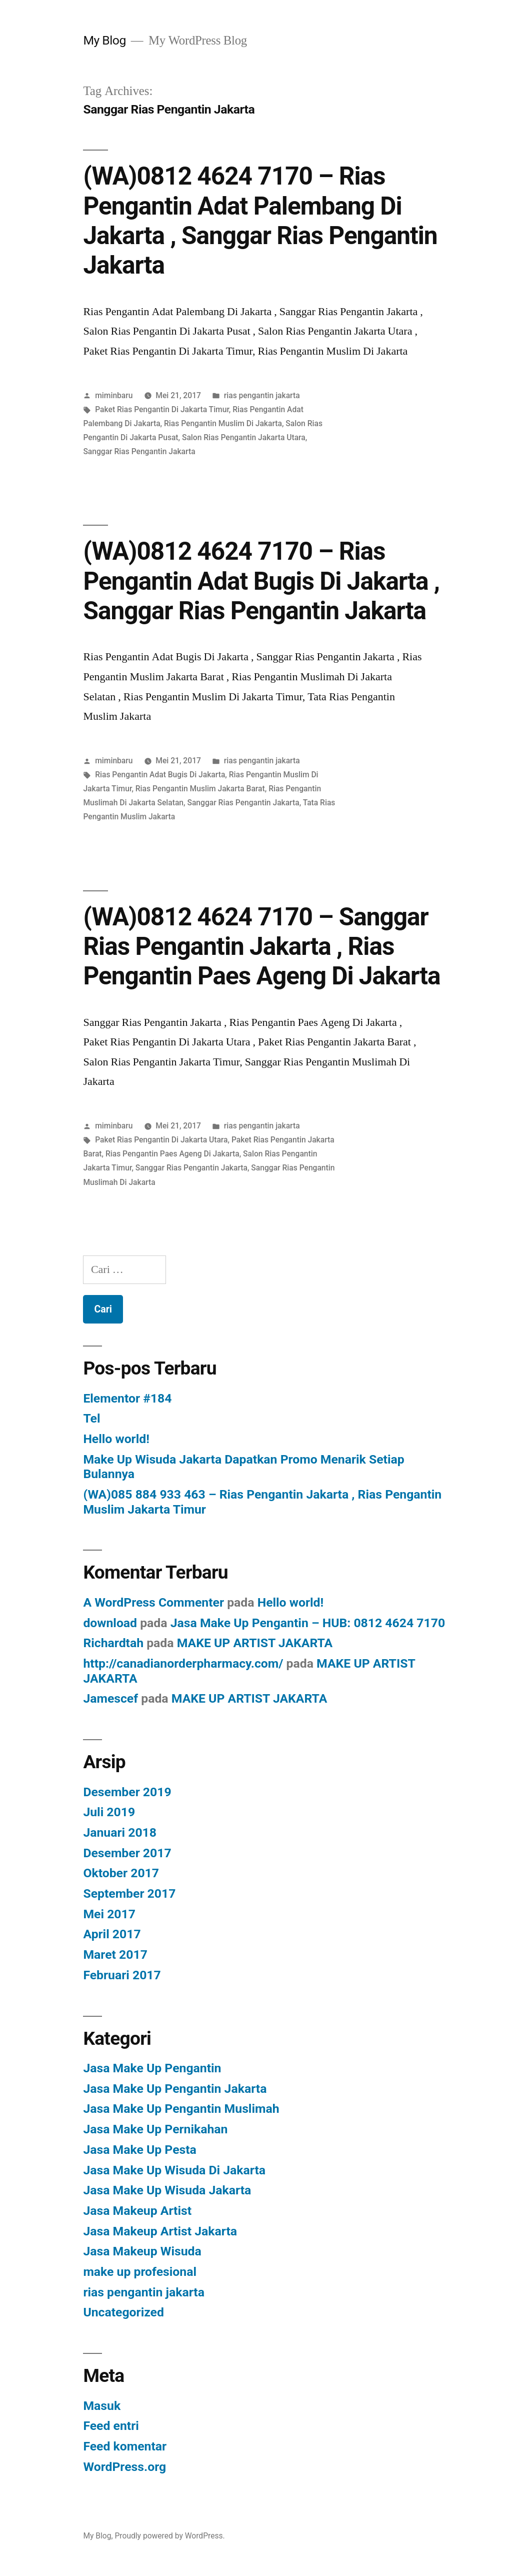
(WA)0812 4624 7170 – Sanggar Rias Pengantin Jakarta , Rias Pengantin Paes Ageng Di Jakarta (261, 946)
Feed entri (110, 2425)
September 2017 (129, 1893)
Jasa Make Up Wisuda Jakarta (167, 2190)
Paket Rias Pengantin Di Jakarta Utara (161, 1139)
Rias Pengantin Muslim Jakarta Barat (200, 788)
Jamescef (110, 1698)
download (110, 1623)
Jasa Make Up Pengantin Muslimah (181, 2108)
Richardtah (113, 1643)
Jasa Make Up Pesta (139, 2149)
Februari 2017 (121, 1975)
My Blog (104, 40)
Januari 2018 (119, 1832)
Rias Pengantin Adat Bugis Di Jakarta (160, 774)
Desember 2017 (127, 1853)
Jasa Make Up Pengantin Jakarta (174, 2088)
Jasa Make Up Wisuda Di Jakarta (174, 2170)
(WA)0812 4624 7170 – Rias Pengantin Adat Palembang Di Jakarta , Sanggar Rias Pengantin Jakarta (260, 221)
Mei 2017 (109, 1914)
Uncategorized (123, 2312)
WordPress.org (124, 2466)
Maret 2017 (115, 1954)
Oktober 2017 (121, 1873)
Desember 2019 (127, 1792)
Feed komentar (124, 2446)
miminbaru (113, 395)
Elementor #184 (127, 1398)
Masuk (101, 2405)
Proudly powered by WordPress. (169, 2535)
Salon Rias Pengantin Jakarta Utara (244, 437)
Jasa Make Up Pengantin (152, 2068)
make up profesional (139, 2271)
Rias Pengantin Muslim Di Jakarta (223, 423)
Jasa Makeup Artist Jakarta (160, 2231)
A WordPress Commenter (153, 1602)
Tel (91, 1418)
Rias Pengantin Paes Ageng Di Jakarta (173, 1153)
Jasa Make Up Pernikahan (155, 2129)
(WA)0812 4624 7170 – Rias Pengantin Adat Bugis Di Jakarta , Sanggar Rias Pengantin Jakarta (261, 581)
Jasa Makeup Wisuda (142, 2251)
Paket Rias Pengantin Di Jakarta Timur (162, 409)
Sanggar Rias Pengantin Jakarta (139, 451)
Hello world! (116, 1439)
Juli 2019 (109, 1812)
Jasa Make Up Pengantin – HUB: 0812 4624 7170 (307, 1623)
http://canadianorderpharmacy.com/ (183, 1663)
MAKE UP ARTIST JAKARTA (255, 1643)
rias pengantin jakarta (262, 395)
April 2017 (111, 1934)
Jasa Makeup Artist (137, 2210)
